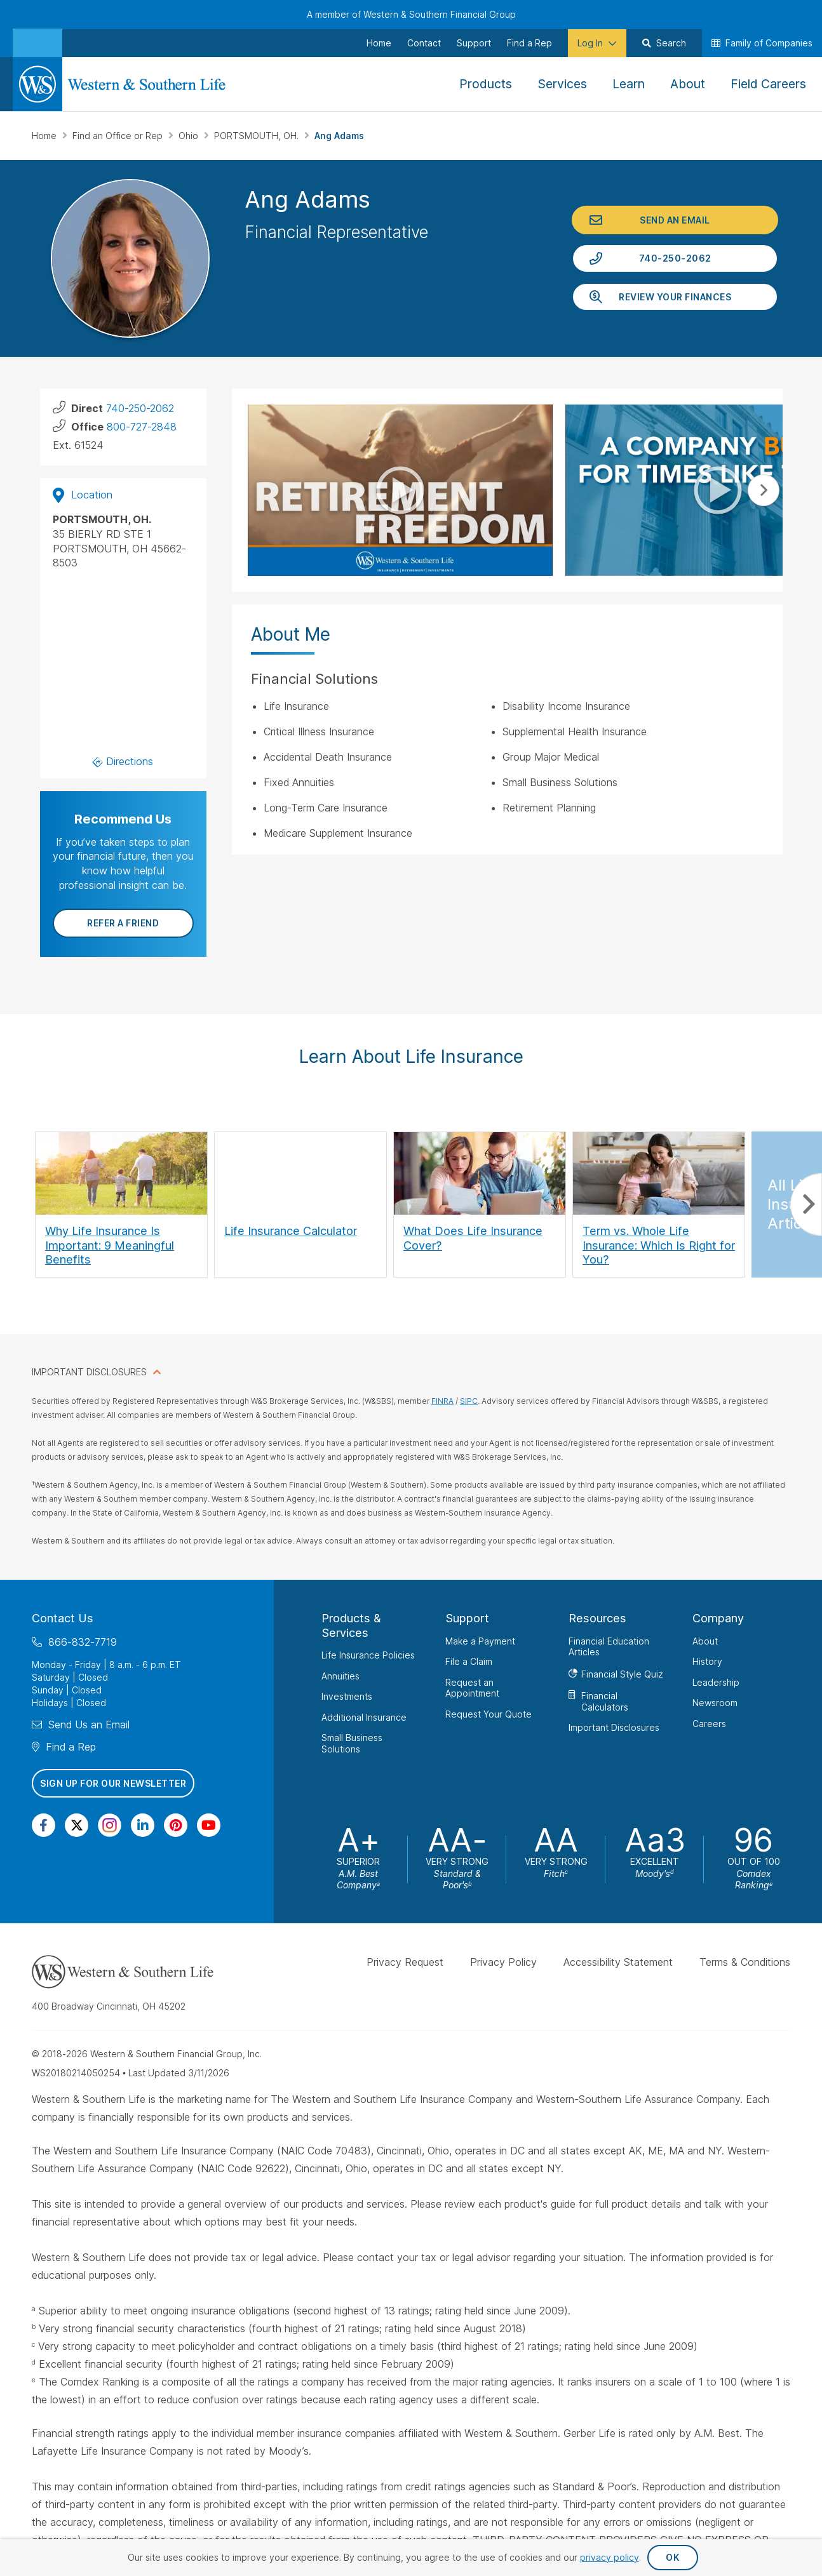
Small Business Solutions (351, 1743)
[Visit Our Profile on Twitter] (76, 1825)
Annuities (340, 1675)
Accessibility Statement (618, 1962)
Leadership (715, 1681)
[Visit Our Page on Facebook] (43, 1825)
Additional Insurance (364, 1716)
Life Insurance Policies (368, 1655)
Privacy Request (405, 1962)
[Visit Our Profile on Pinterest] (175, 1825)
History (707, 1661)
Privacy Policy (503, 1962)
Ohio (190, 135)
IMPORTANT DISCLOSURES (89, 1371)
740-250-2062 (675, 258)
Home (45, 135)
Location (82, 495)
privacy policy (609, 2557)
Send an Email (675, 220)
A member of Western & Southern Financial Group (411, 14)
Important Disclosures (614, 1727)
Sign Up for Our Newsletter (113, 1782)
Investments (346, 1696)
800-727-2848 (142, 426)
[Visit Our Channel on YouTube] (208, 1825)
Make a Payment (480, 1640)
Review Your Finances (675, 296)
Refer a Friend (123, 923)
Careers (709, 1723)
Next (763, 490)
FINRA (442, 1401)
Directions (123, 761)
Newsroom (715, 1702)
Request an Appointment (472, 1687)
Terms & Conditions (744, 1962)
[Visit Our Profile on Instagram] (109, 1825)
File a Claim (468, 1661)
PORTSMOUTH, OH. (257, 135)
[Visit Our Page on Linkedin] (142, 1825)
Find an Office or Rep (118, 135)
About (705, 1640)
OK (672, 2557)
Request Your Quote (488, 1713)
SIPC (469, 1401)
